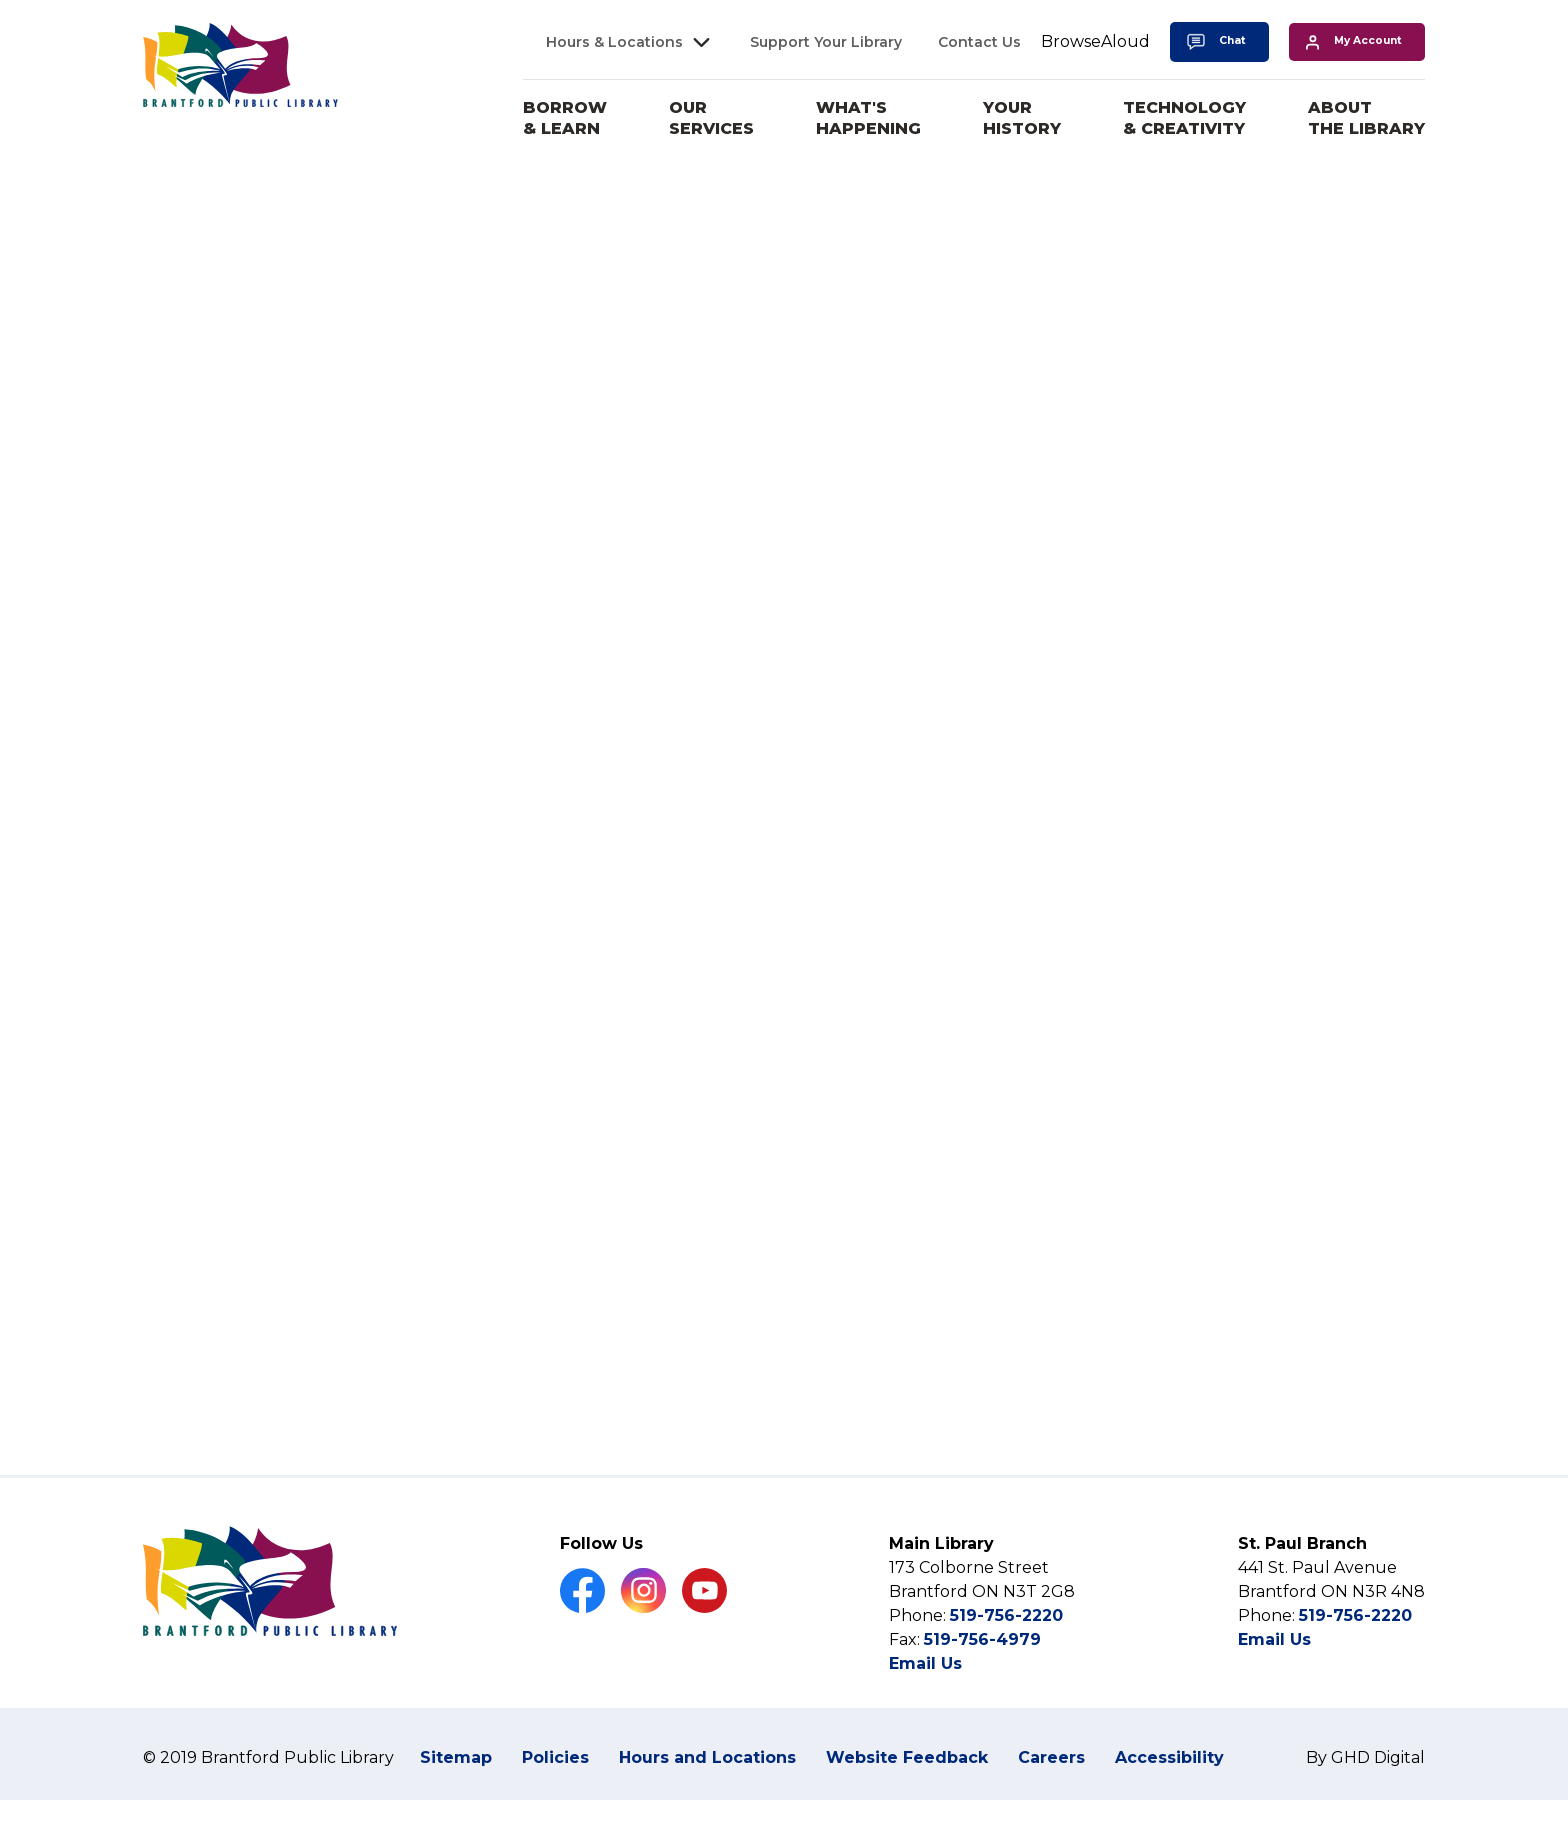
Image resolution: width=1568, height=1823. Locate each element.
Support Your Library (826, 42)
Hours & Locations (614, 42)
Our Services (711, 118)
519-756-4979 (982, 1687)
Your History (1022, 118)
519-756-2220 (1006, 1663)
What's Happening (868, 118)
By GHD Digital (1365, 1805)
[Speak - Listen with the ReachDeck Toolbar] (1095, 42)
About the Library (1366, 118)
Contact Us (979, 42)
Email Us (925, 1711)
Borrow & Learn (565, 118)
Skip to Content (0, 0)
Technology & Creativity (1184, 118)
